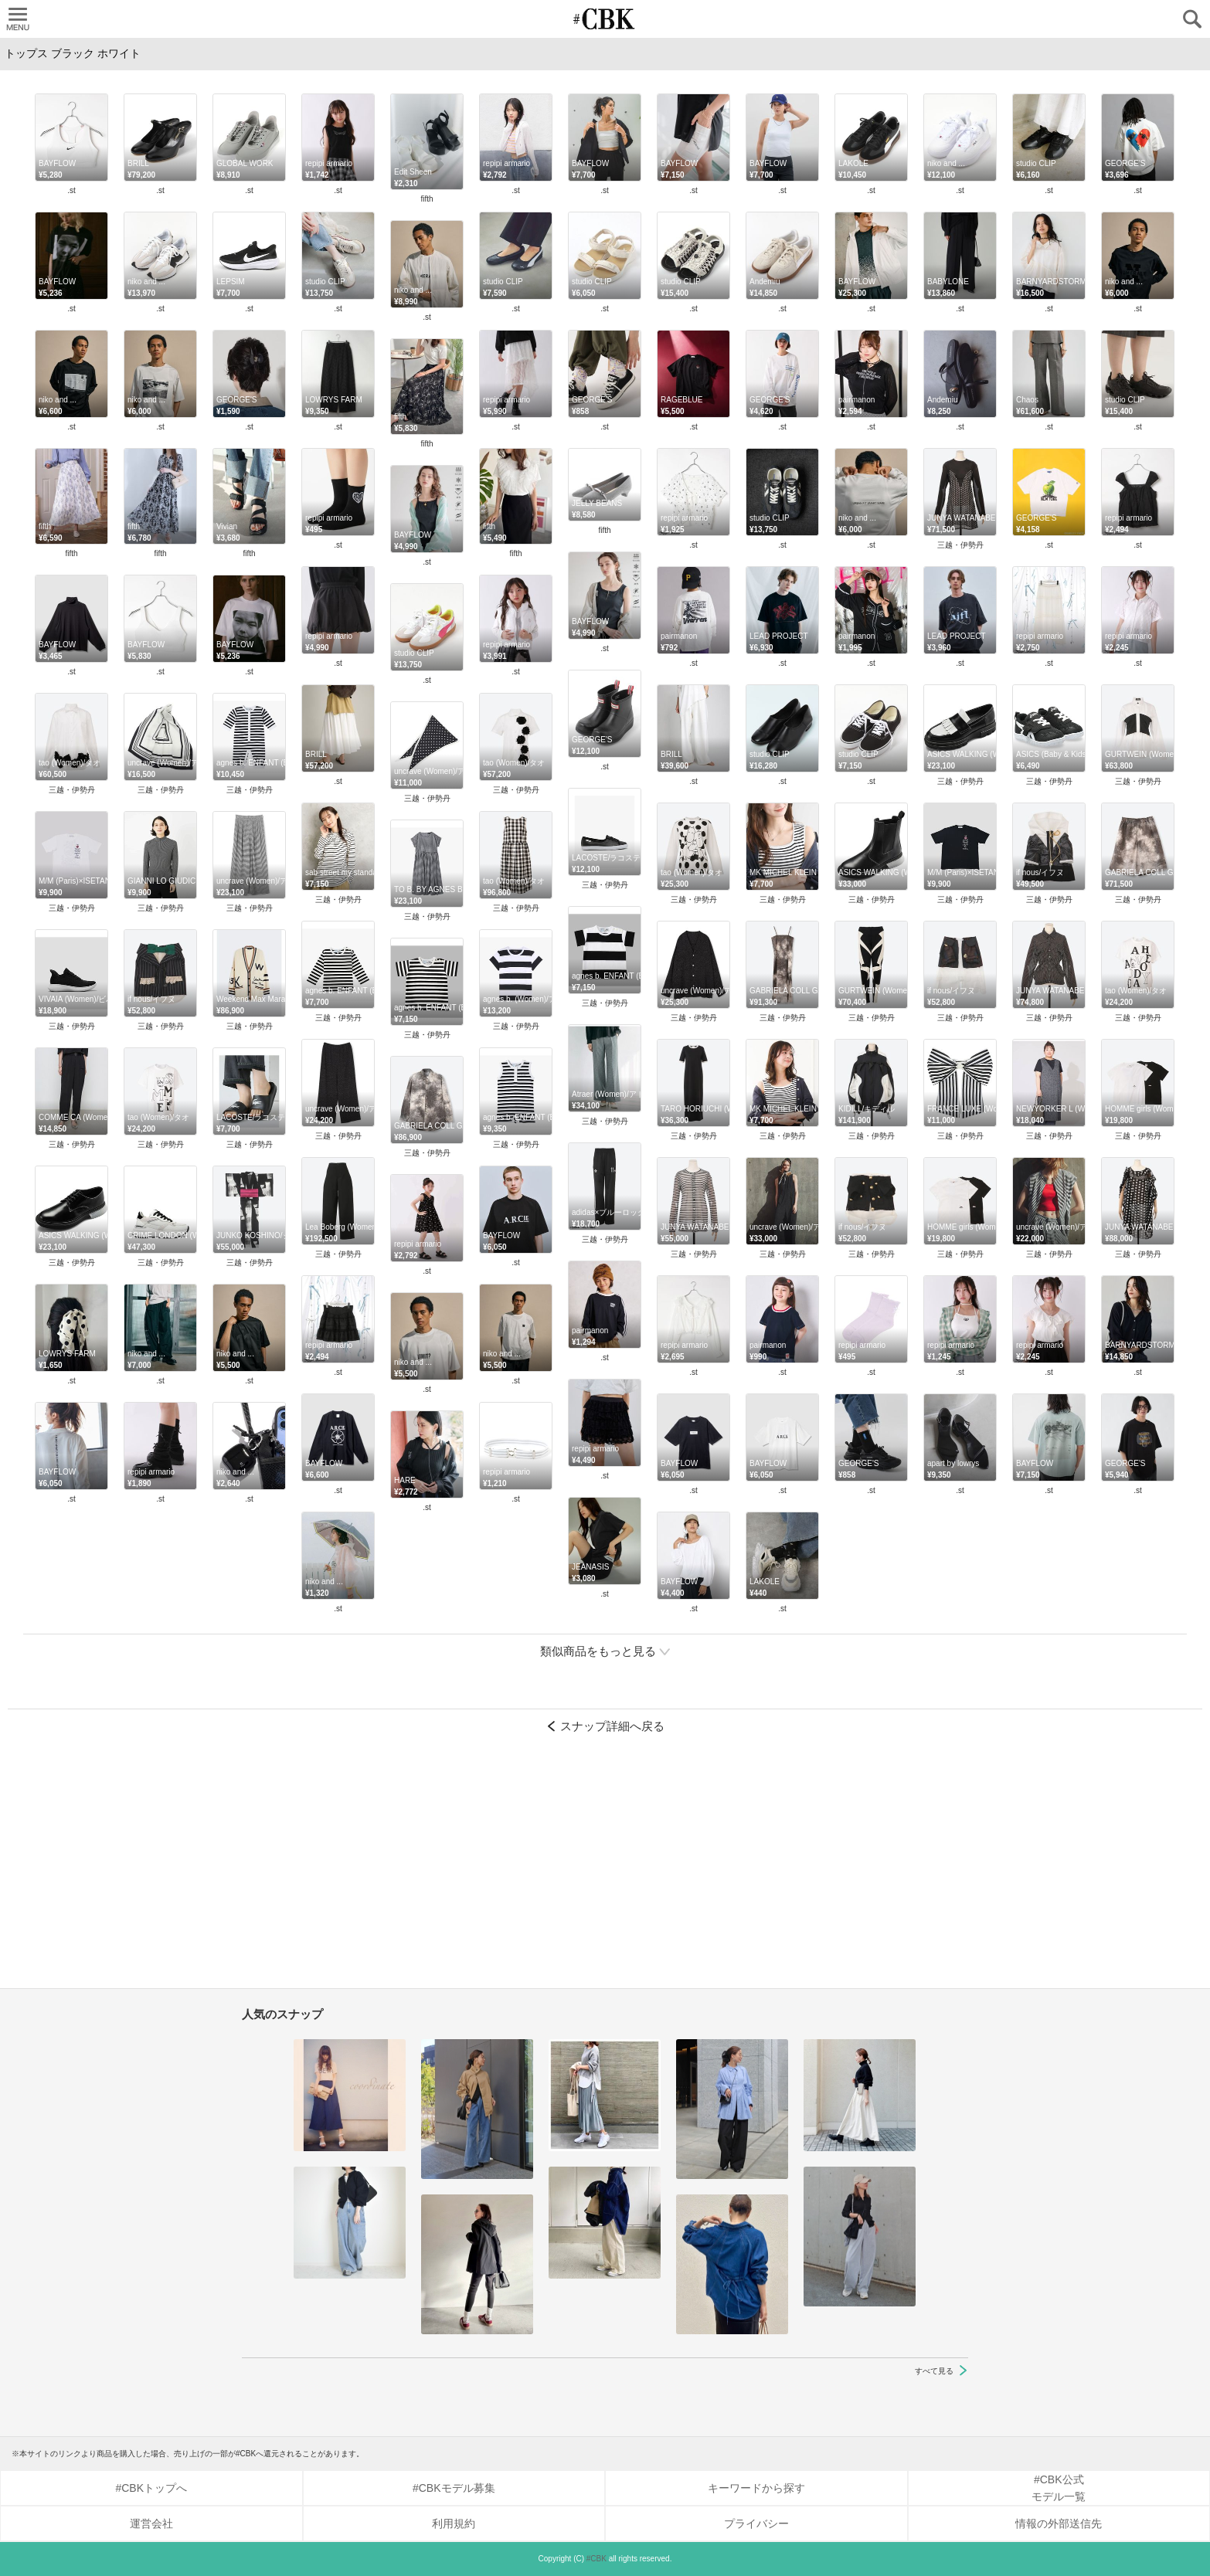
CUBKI (605, 19)
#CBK (596, 2558)
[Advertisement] (605, 1868)
